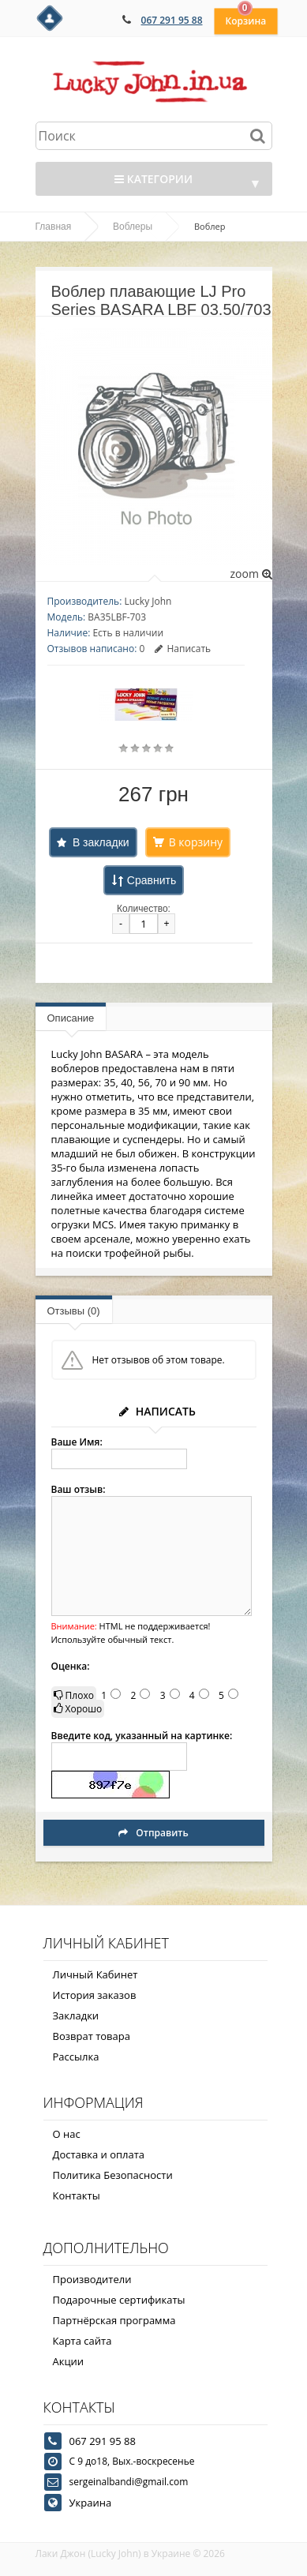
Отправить (153, 1832)
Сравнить (151, 880)
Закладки (76, 2015)
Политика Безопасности (113, 2175)
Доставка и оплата (99, 2154)
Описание (71, 1018)
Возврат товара (91, 2036)
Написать (183, 648)
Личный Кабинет (95, 1974)
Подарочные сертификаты (119, 2300)
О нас (66, 2134)
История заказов (95, 1995)
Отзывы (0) (73, 1311)
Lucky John (147, 601)
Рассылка (76, 2056)
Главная (54, 226)
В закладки (101, 842)
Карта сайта (82, 2341)
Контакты (76, 2195)
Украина (90, 2502)
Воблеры (132, 226)
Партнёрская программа (114, 2320)
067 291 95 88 (172, 20)
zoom (250, 573)
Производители (92, 2279)
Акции (68, 2361)
